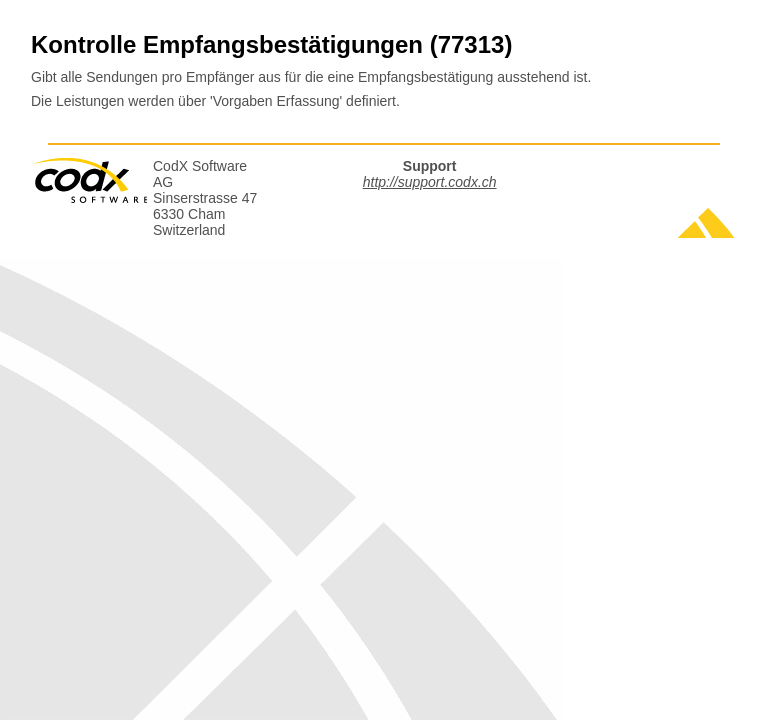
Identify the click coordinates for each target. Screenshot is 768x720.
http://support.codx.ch (430, 182)
